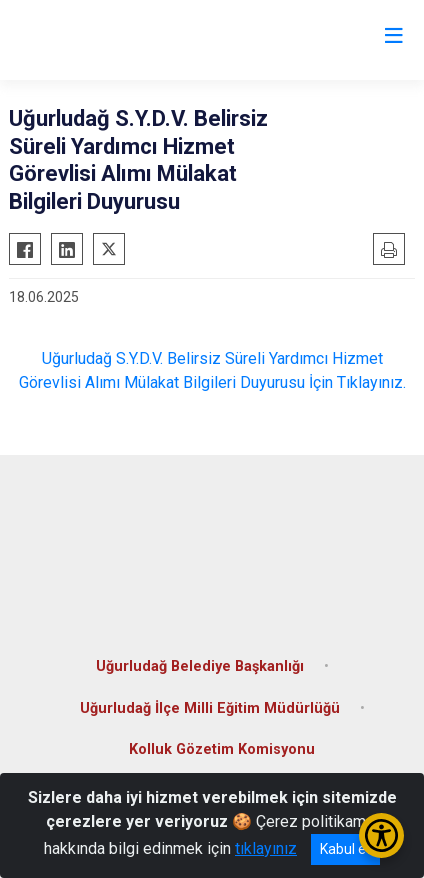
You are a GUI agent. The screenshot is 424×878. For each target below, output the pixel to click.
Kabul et (345, 849)
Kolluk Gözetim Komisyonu (222, 749)
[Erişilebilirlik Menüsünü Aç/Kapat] (381, 835)
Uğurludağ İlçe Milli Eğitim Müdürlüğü (210, 708)
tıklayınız (266, 848)
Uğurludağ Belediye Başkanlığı (200, 666)
